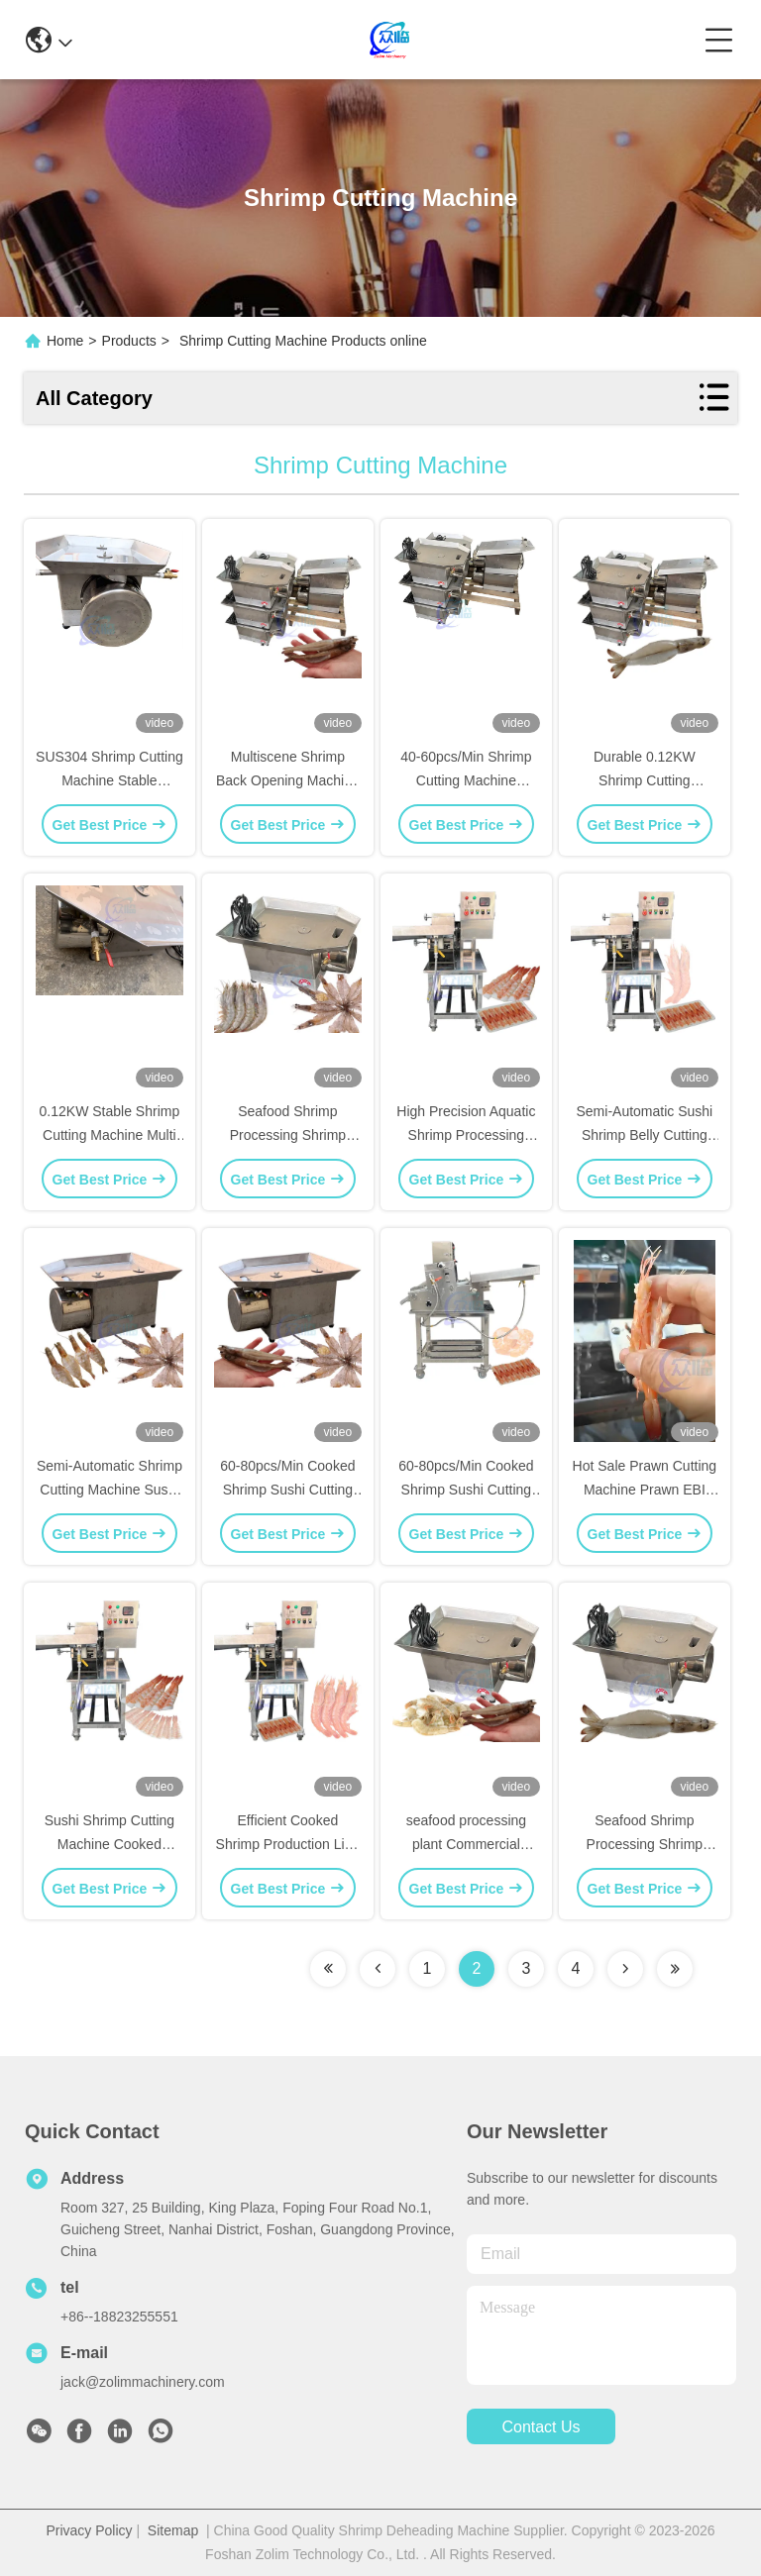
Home (65, 341)
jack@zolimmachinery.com (142, 2382)
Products (129, 341)
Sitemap (173, 2530)
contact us (540, 2427)
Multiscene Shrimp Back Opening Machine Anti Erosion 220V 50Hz (288, 780)
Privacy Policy (89, 2530)
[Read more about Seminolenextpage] (328, 1969)
